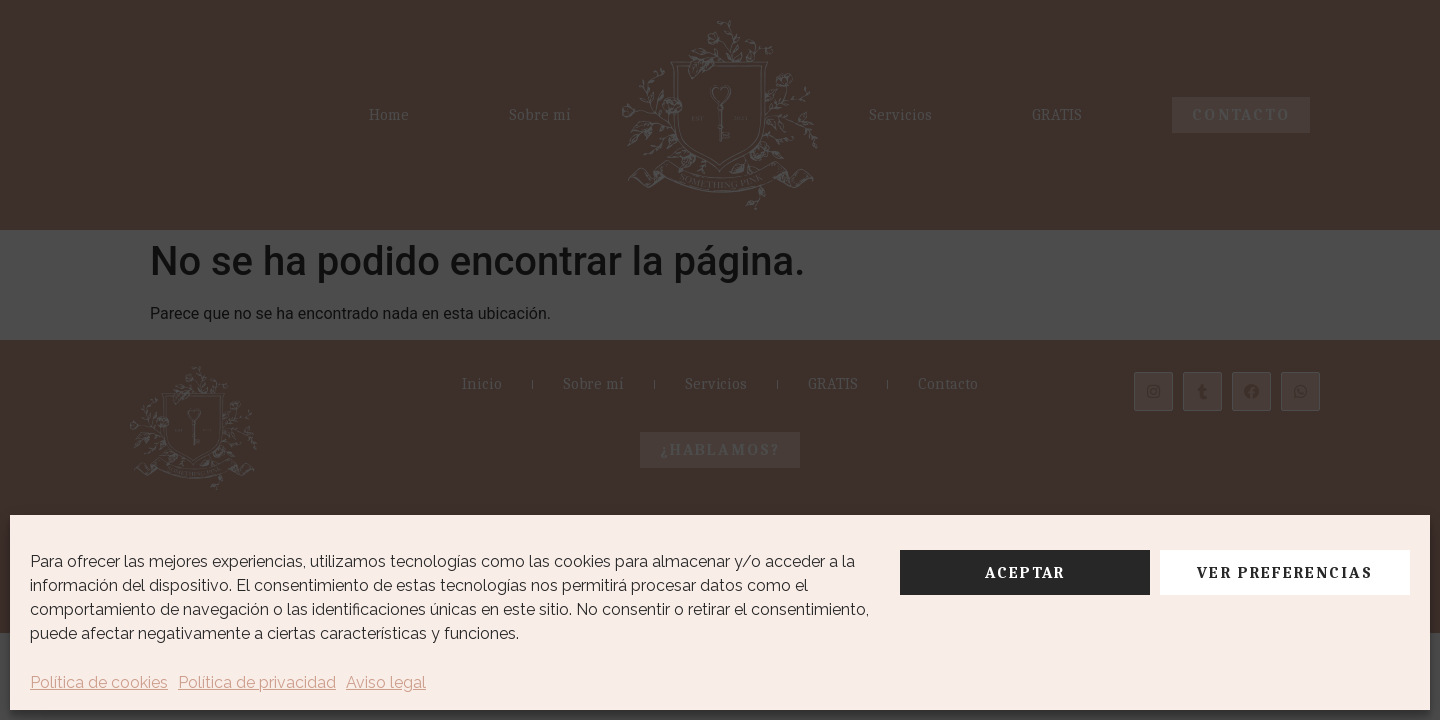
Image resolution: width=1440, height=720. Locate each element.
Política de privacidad (257, 682)
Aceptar (1025, 573)
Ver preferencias (1284, 573)
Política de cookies (99, 682)
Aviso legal (386, 682)
